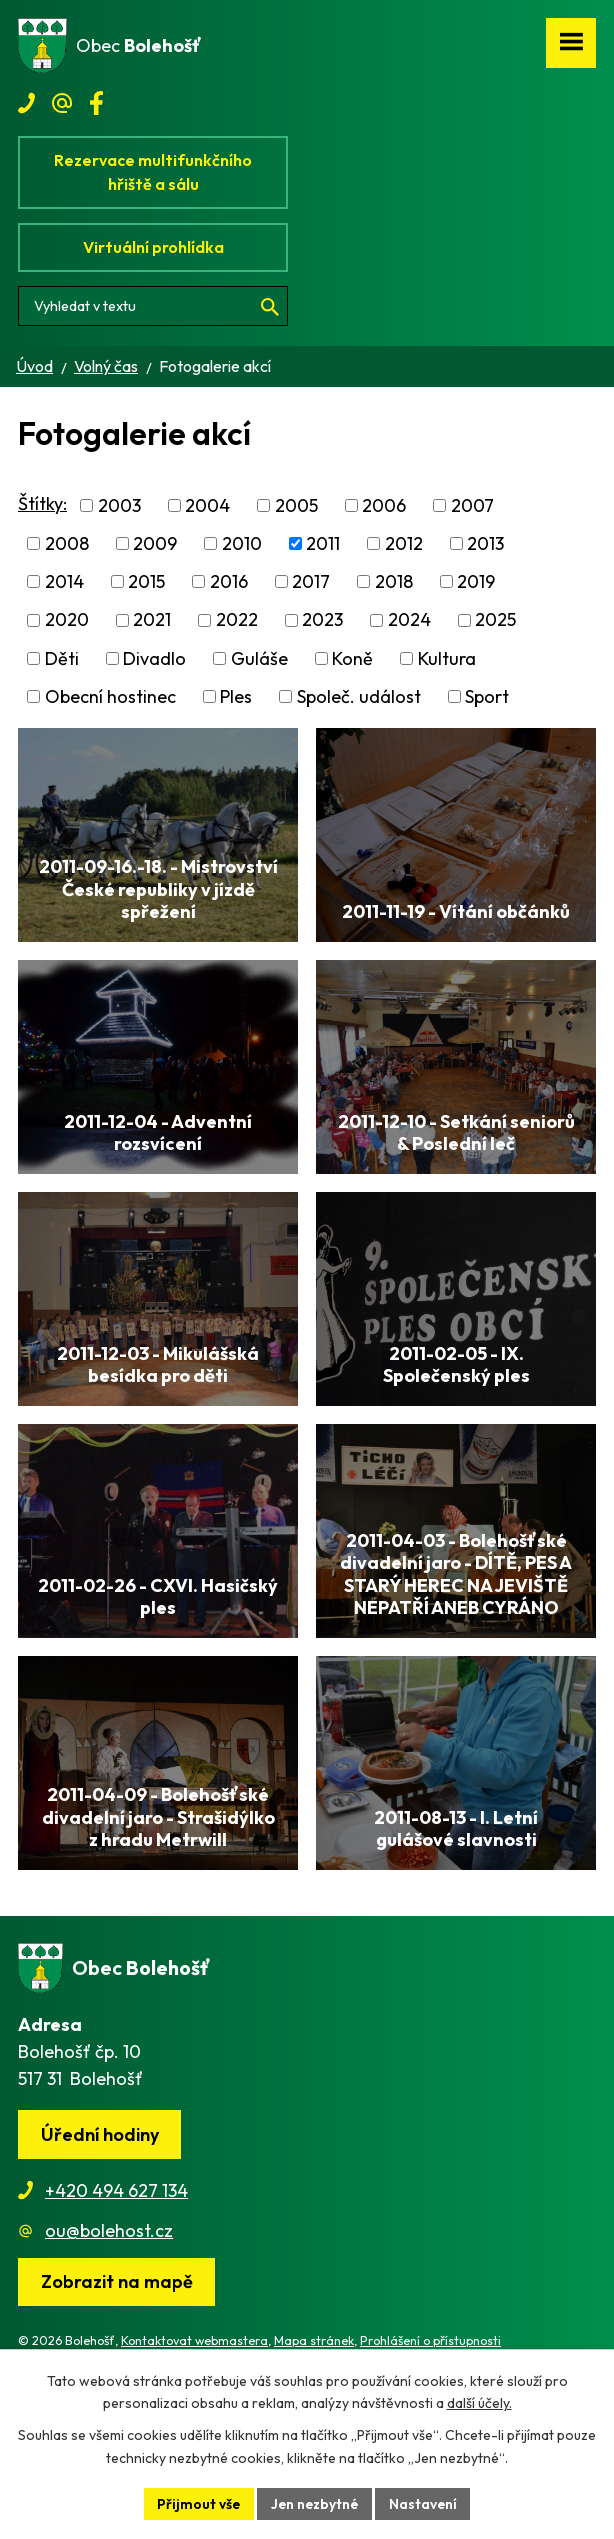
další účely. (479, 2403)
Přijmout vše (197, 2503)
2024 (409, 620)
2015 (146, 581)
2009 (155, 543)
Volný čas (106, 366)
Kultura (447, 658)
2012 (404, 543)
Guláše (259, 658)
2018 (394, 581)
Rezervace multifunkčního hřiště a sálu (153, 172)
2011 (323, 543)
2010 (242, 543)
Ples (236, 696)
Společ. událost (359, 696)
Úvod (34, 366)
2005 (296, 505)
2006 (384, 505)
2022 (237, 620)
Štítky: (42, 503)
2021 (152, 620)
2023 (322, 620)
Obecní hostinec (110, 696)
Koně (352, 658)
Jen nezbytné (315, 2503)
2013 (485, 543)
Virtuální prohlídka (153, 247)
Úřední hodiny (100, 2214)
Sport (487, 696)
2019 (476, 581)
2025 (495, 620)
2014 (64, 581)
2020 (67, 620)
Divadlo (154, 658)
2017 (311, 581)
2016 (229, 581)
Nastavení (425, 2503)
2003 (119, 505)
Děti (62, 658)
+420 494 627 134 (116, 2270)
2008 (67, 543)
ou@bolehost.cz (109, 2310)
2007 (472, 505)
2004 (207, 505)
